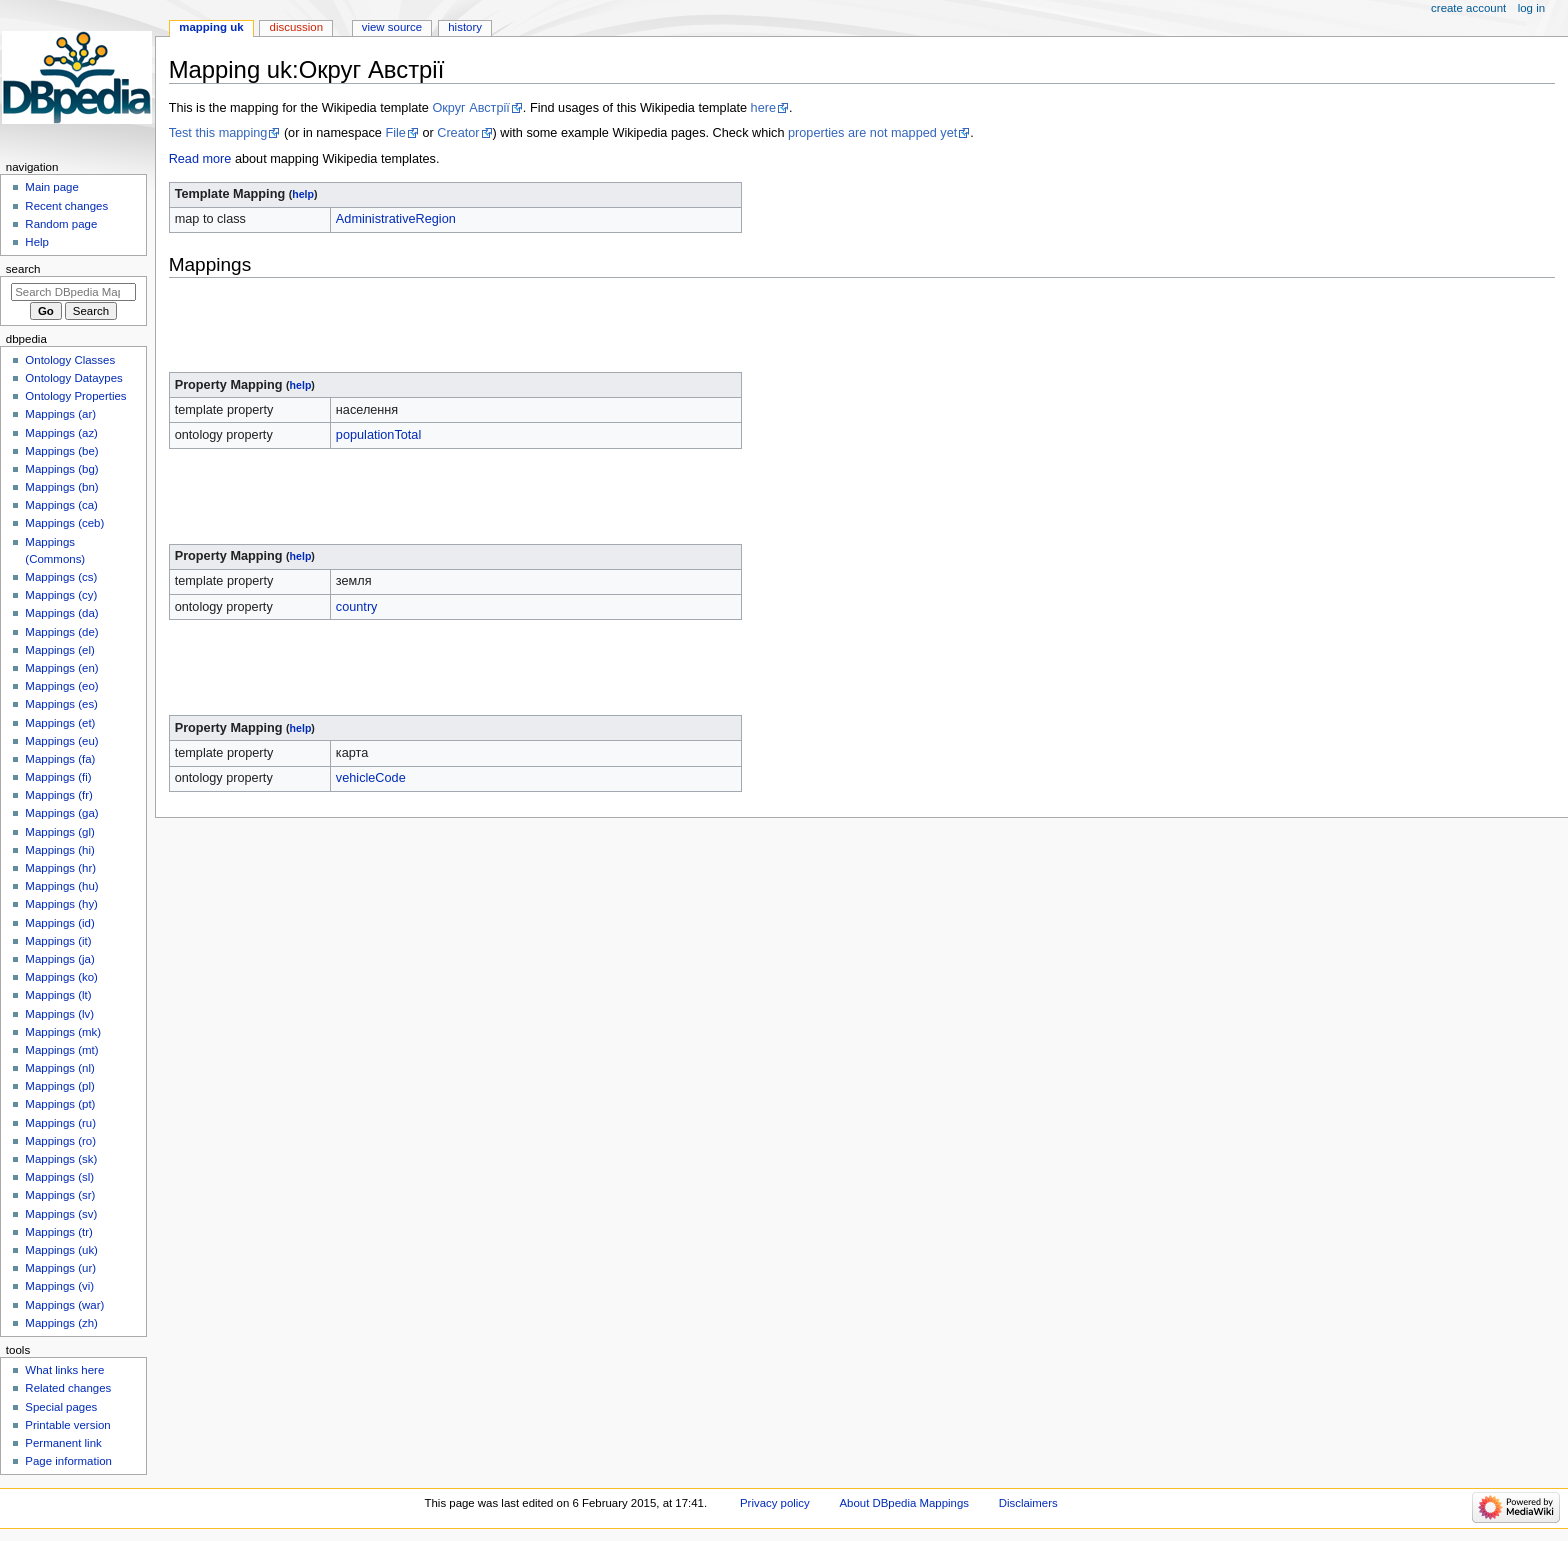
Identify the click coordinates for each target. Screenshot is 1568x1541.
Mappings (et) (60, 723)
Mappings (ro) (60, 1141)
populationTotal (378, 435)
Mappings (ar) (60, 414)
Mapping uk (211, 27)
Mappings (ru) (60, 1123)
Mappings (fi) (58, 777)
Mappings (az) (61, 433)
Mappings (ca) (61, 505)
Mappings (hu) (61, 886)
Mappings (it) (58, 941)
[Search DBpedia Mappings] (73, 292)
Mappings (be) (61, 451)
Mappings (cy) (61, 595)
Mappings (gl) (59, 832)
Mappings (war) (64, 1305)
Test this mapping (218, 133)
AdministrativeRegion (396, 219)
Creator (458, 133)
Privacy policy (775, 1503)
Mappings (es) (61, 704)
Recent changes (66, 206)
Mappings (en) (61, 668)
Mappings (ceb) (64, 523)
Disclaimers (1028, 1503)
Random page (61, 224)
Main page (52, 187)
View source (392, 27)
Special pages (61, 1407)
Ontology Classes (70, 360)
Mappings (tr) (58, 1232)
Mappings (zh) (61, 1323)
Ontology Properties (75, 396)
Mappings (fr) (58, 795)
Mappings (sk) (61, 1159)
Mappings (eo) (61, 686)
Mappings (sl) (59, 1177)
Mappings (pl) (59, 1086)
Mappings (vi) (59, 1286)
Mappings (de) (61, 632)
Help (37, 242)
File (395, 133)
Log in (1531, 8)
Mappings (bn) (61, 487)
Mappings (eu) (61, 741)
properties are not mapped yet (872, 133)
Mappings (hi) (59, 850)
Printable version (67, 1425)
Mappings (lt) (58, 995)
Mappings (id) (59, 923)
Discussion (296, 27)
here (763, 108)
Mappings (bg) (61, 469)
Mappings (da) (61, 613)
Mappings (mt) (61, 1050)
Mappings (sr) (60, 1195)
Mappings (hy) (61, 904)
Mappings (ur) (60, 1268)
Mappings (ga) (61, 813)
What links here (64, 1370)
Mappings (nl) (59, 1068)
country (357, 607)
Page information (68, 1461)
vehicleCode (371, 778)
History (465, 27)
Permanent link (63, 1443)
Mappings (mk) (63, 1032)
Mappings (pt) (60, 1104)
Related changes (68, 1388)
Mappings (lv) (59, 1014)
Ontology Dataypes (73, 378)
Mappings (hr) (60, 868)
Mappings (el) (59, 650)
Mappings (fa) (60, 759)
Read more (200, 159)
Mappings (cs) (61, 577)
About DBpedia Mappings (904, 1503)
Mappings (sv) (61, 1214)
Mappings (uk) (61, 1250)
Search (23, 269)
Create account (1468, 8)
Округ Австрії (470, 108)
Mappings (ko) (61, 977)
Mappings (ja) (59, 959)
